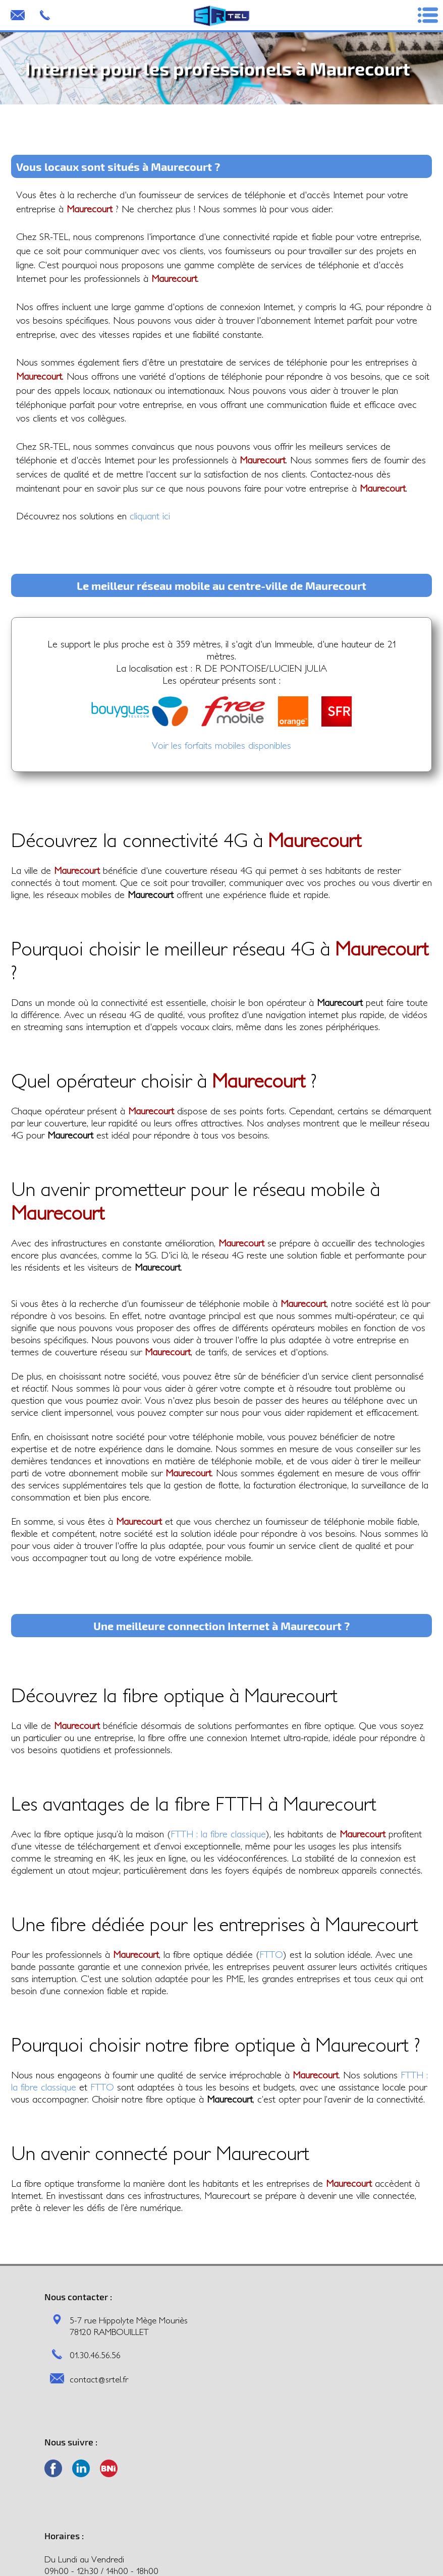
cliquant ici (150, 515)
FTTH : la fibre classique (218, 1833)
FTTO (271, 1954)
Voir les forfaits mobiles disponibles (221, 745)
